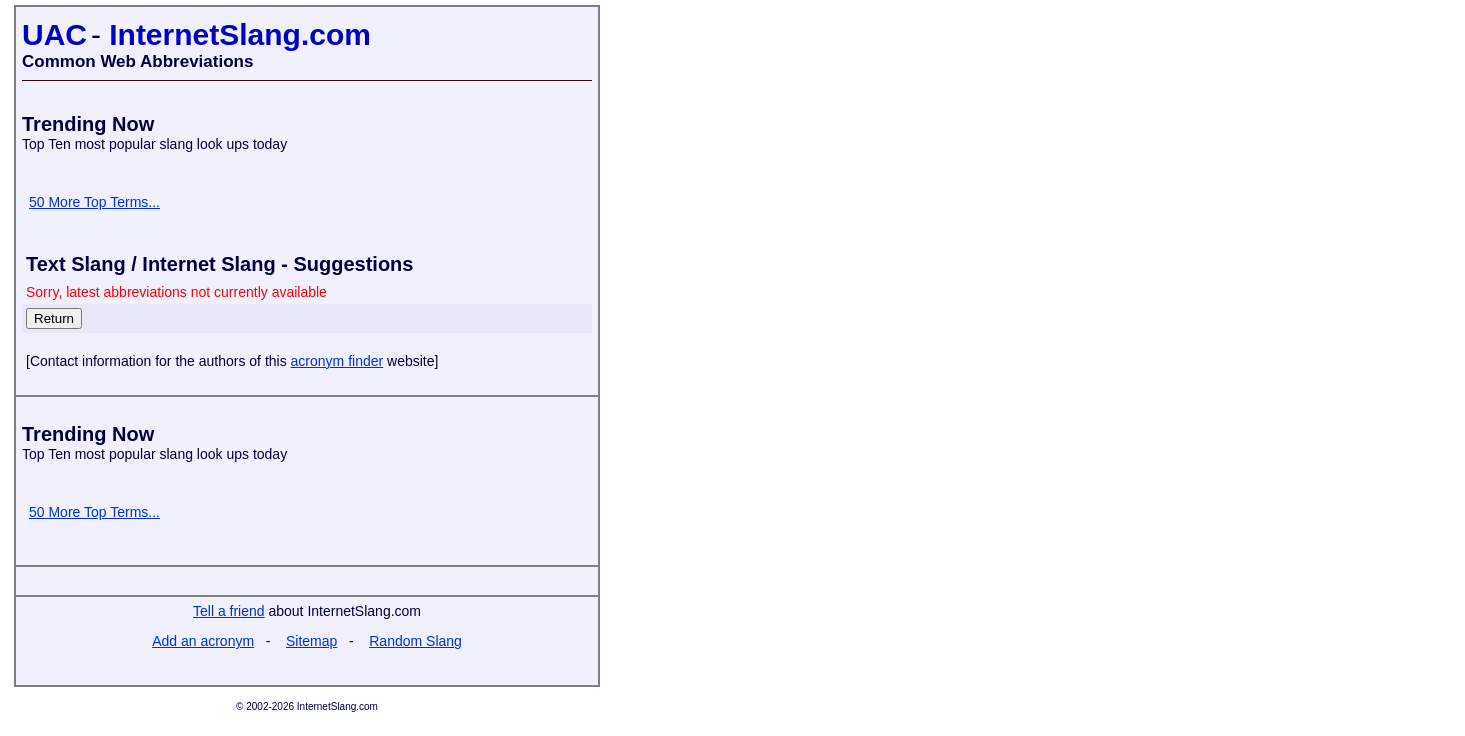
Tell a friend (229, 611)
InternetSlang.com (240, 34)
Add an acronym (203, 641)
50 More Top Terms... (94, 202)
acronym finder (337, 361)
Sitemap (311, 641)
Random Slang (415, 641)
